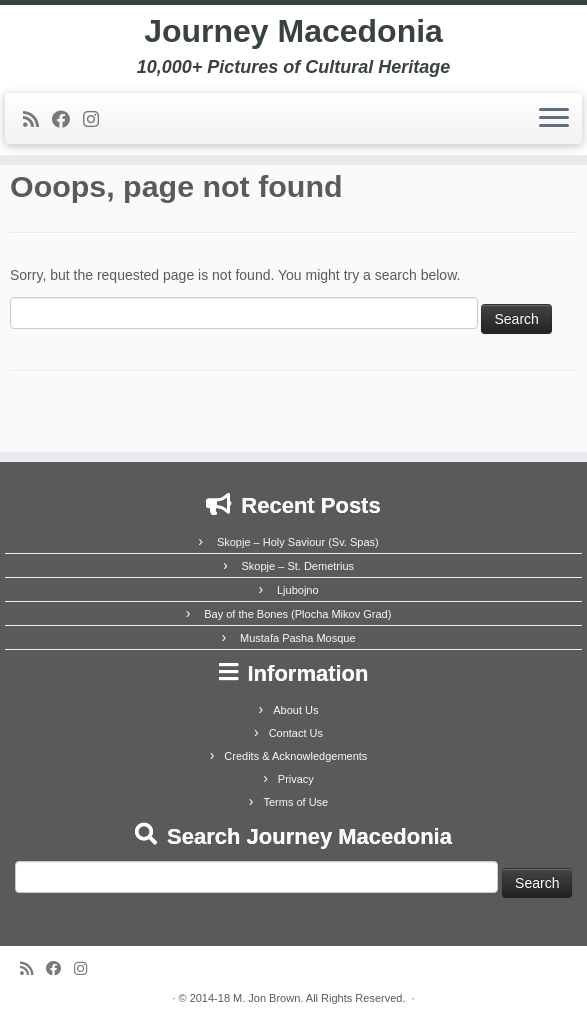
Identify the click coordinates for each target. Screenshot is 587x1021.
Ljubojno (298, 590)
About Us (295, 710)
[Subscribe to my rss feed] (37, 120)
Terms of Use (295, 802)
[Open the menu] (554, 119)
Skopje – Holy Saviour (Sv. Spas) (298, 542)
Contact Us (296, 733)
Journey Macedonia (293, 31)
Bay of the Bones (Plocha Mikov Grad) (297, 614)
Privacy (296, 779)
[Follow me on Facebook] (67, 120)
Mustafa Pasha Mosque (298, 638)
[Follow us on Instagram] (97, 120)
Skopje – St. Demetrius (298, 566)
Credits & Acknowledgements (295, 756)
